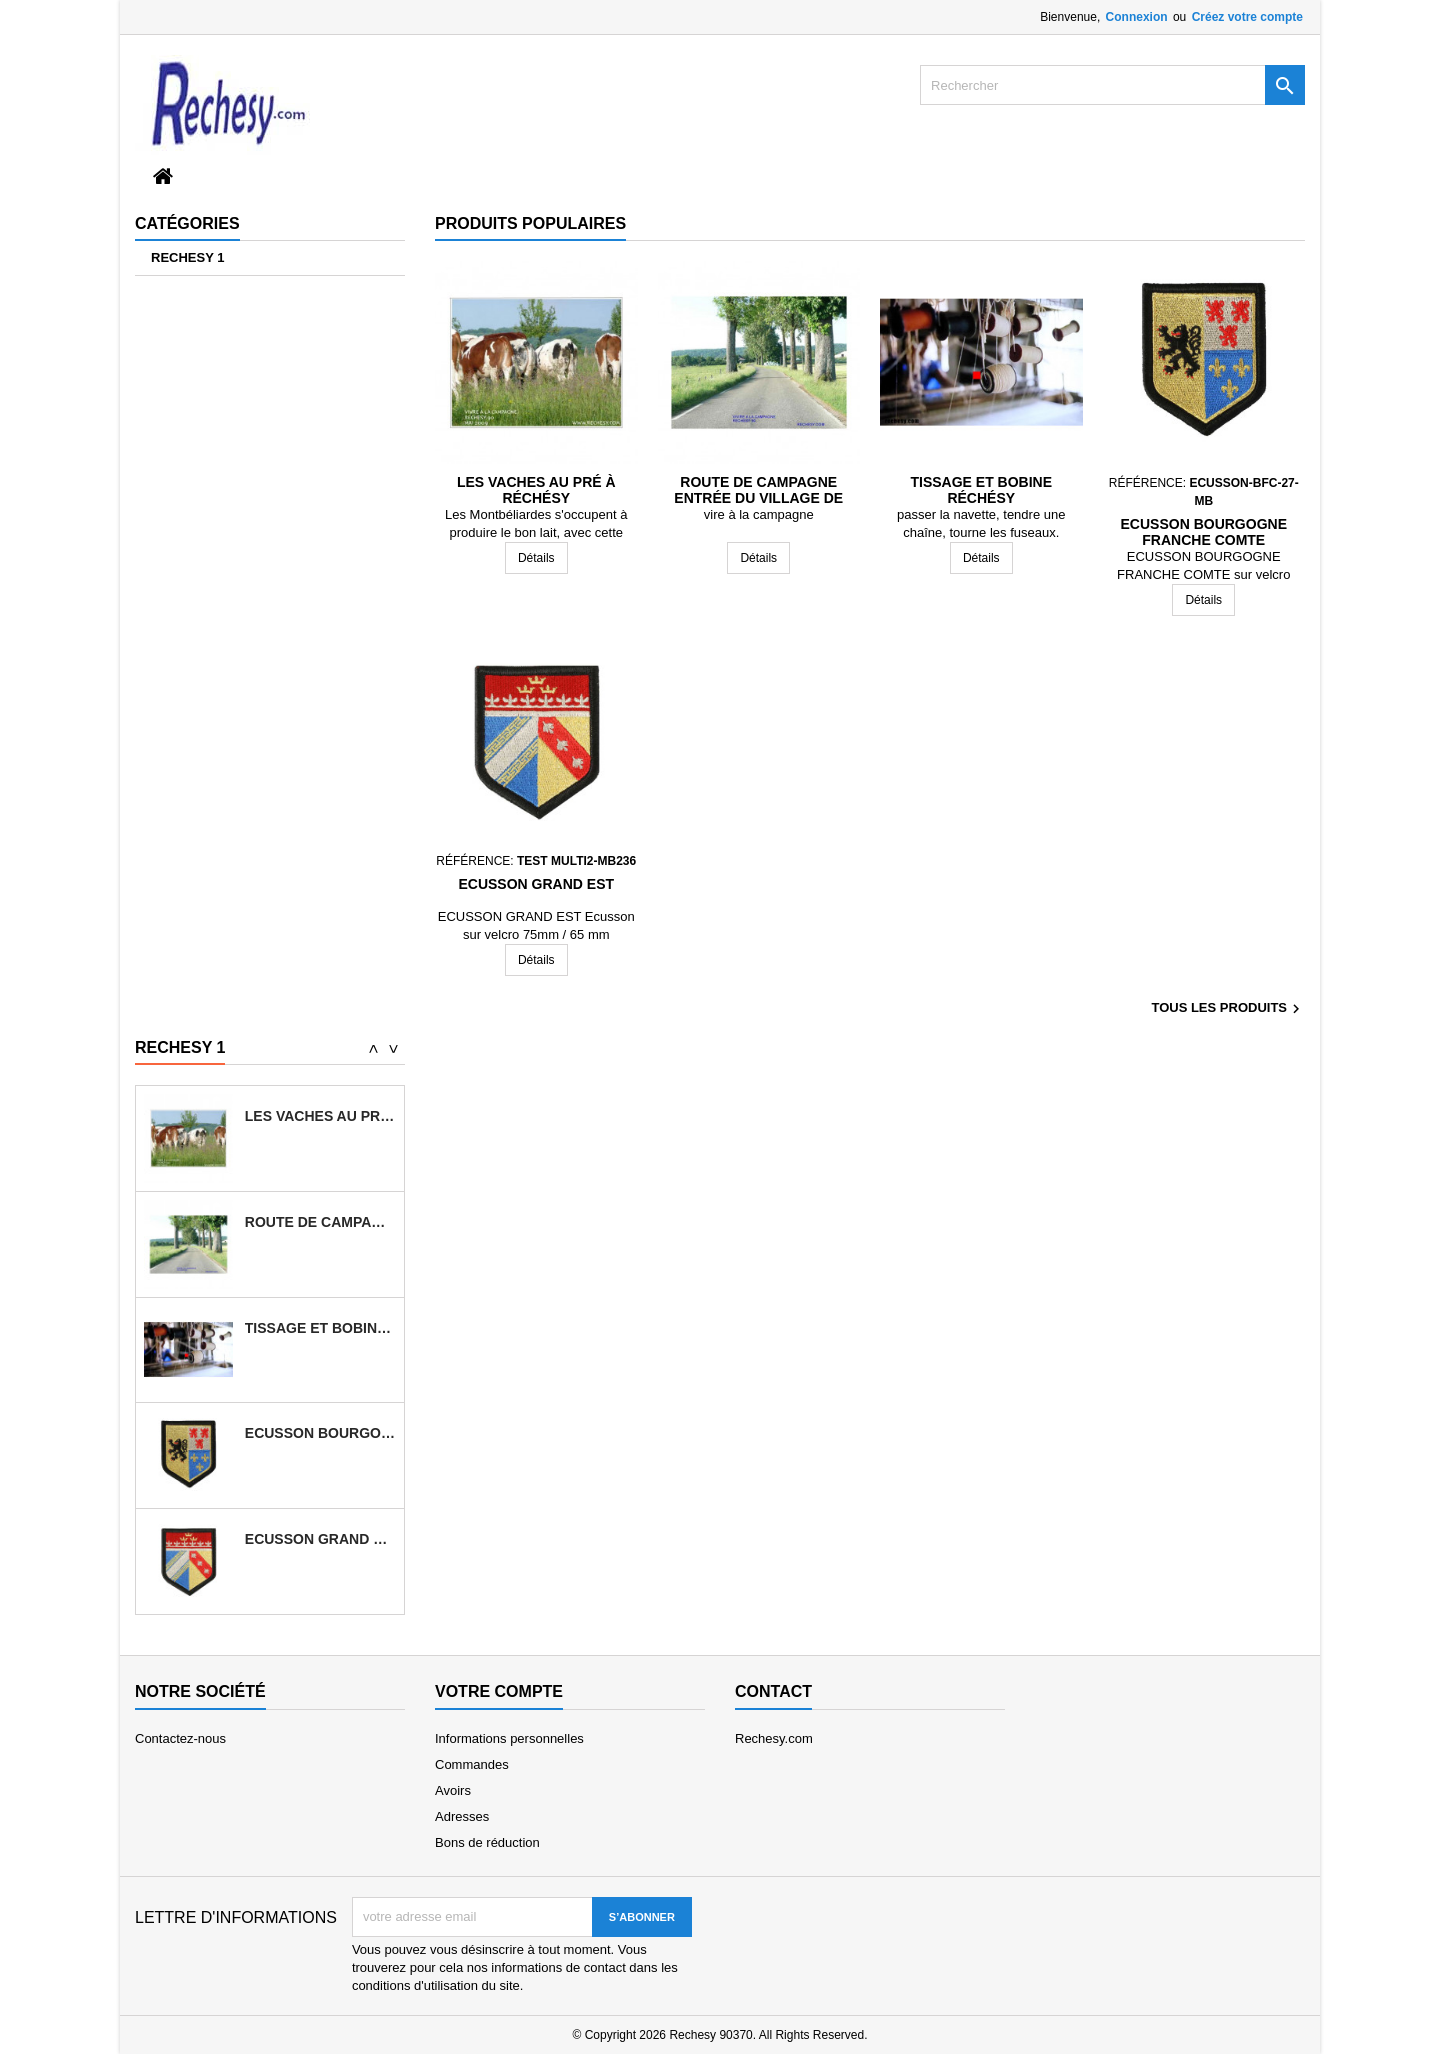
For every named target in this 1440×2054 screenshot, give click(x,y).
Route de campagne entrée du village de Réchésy (758, 498)
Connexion (1137, 17)
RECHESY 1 (187, 257)
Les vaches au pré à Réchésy (536, 490)
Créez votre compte (1247, 17)
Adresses (462, 1816)
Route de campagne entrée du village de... (320, 1222)
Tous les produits (1228, 1009)
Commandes (472, 1764)
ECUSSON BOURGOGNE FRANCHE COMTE (1204, 532)
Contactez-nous (180, 1738)
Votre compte (499, 1691)
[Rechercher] (1112, 85)
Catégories (187, 223)
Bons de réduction (487, 1842)
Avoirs (453, 1790)
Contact (773, 1691)
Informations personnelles (509, 1738)
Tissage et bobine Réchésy (981, 490)
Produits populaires (530, 223)
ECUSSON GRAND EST (536, 884)
